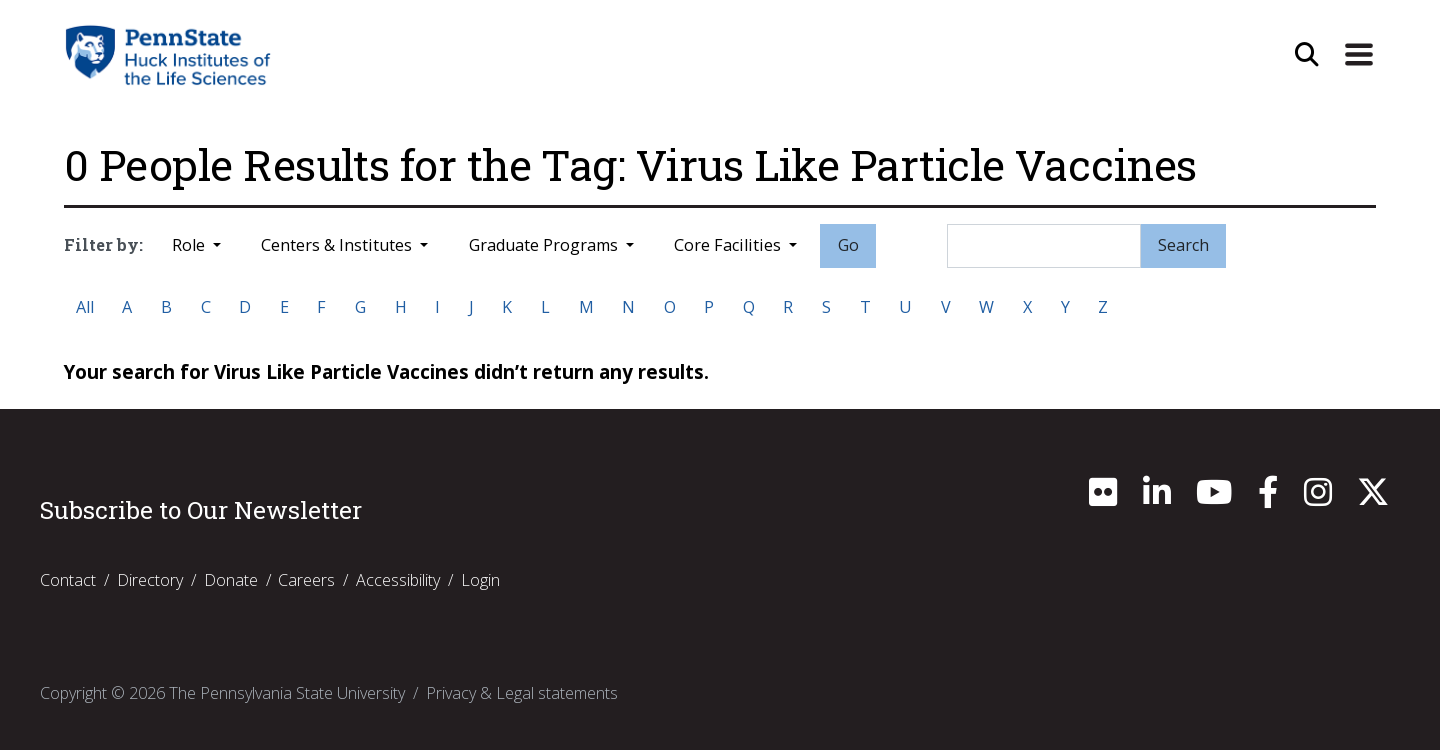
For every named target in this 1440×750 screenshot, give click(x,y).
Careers (306, 580)
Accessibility (398, 580)
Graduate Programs (545, 245)
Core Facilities (729, 245)
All (85, 307)
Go (848, 245)
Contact (68, 580)
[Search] (1044, 246)
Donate (231, 580)
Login (480, 580)
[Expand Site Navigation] (1359, 55)
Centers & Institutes (338, 245)
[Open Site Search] (1307, 55)
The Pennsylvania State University (287, 693)
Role (190, 245)
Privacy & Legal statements (522, 693)
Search (1183, 245)
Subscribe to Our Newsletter (201, 510)
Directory (150, 580)
